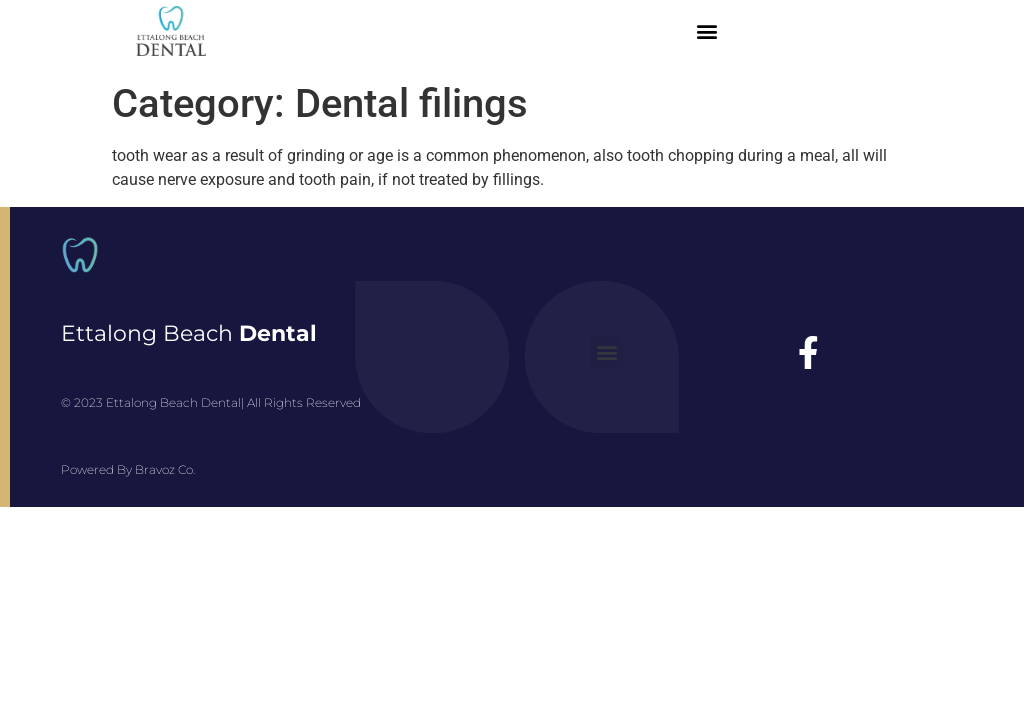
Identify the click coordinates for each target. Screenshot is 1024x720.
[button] (706, 31)
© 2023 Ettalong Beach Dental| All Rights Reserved (211, 402)
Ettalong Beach (189, 333)
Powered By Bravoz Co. (128, 469)
